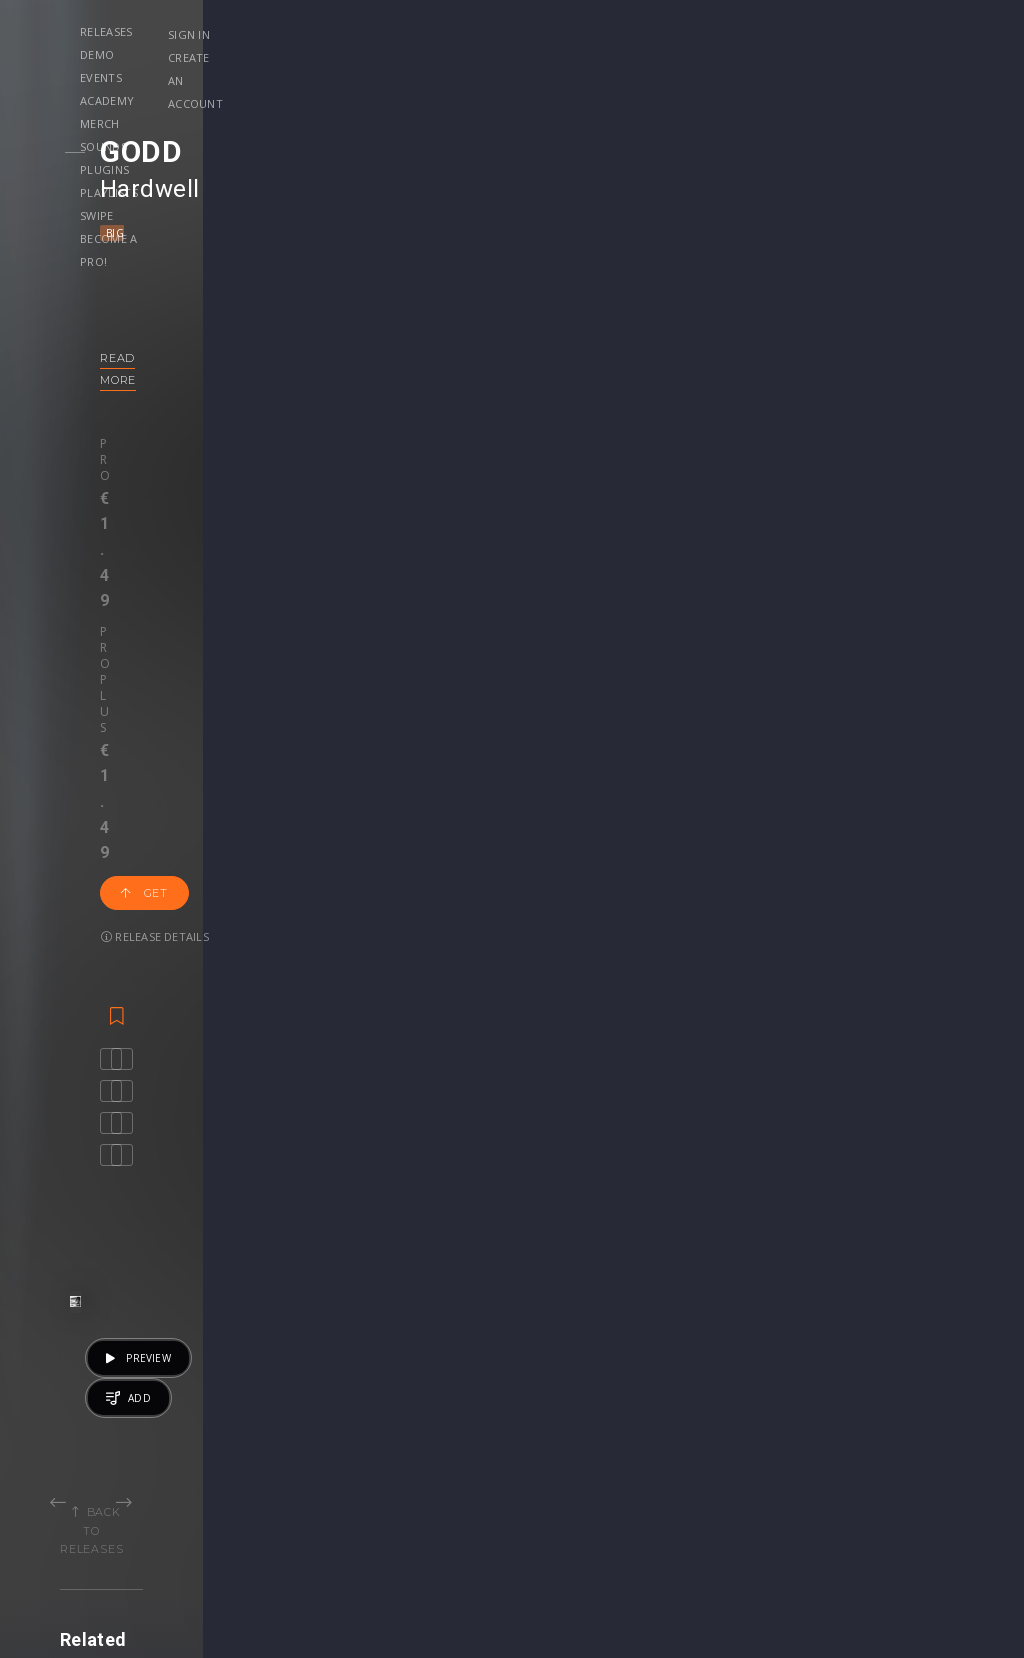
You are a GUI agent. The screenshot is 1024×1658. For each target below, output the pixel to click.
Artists (61, 1448)
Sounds (587, 31)
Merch (515, 31)
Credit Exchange (750, 1427)
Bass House (168, 1159)
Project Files (574, 1406)
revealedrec (856, 1131)
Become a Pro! (299, 54)
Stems (553, 1427)
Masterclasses (580, 1364)
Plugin (552, 1448)
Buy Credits (407, 1385)
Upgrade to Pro (420, 1448)
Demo (291, 31)
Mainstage (247, 233)
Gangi (436, 1131)
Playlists (749, 31)
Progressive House (397, 1159)
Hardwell (189, 189)
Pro (151, 421)
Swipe (209, 54)
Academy (437, 31)
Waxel (332, 1131)
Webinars (563, 1385)
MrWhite (379, 1131)
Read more (176, 358)
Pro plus (229, 421)
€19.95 (909, 1212)
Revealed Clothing (264, 1406)
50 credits (438, 1212)
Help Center (900, 1385)
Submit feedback (916, 1469)
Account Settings (425, 1364)
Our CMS (890, 1364)
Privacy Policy (906, 1448)
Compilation (627, 1159)
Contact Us (897, 1490)
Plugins (665, 31)
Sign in (841, 34)
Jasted (185, 1131)
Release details (425, 439)
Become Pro (246, 1427)
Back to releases (519, 766)
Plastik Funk (121, 1131)
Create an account (879, 57)
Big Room (173, 233)
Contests (234, 1385)
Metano (244, 1131)
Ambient (800, 1159)
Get (320, 440)
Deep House (873, 1159)
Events (360, 31)
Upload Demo (87, 1406)
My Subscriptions (425, 1427)
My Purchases (415, 1406)
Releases (218, 31)
